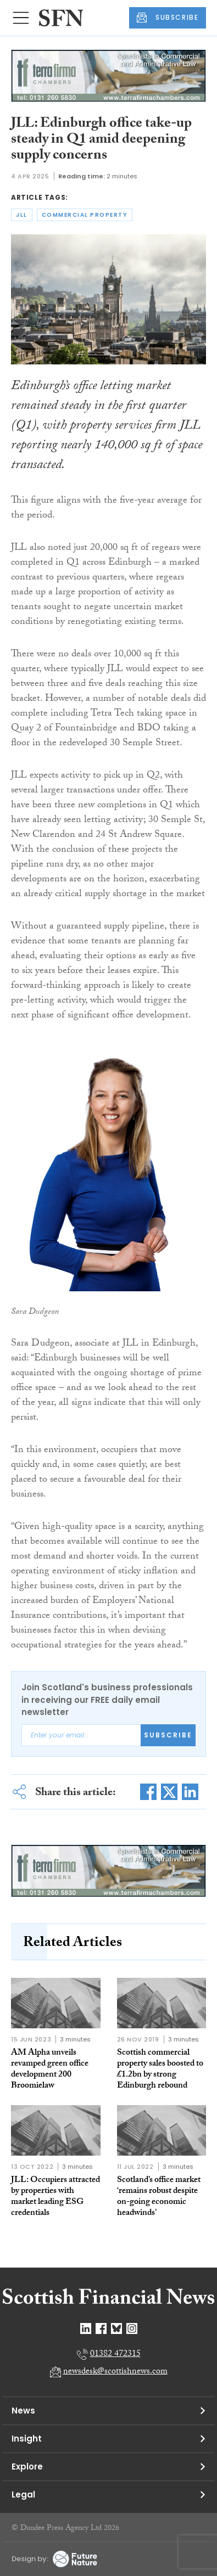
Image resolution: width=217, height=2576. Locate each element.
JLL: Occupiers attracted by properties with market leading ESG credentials (55, 2197)
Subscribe (168, 1735)
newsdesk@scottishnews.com (115, 2372)
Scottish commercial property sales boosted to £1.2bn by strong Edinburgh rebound (160, 2070)
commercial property (85, 215)
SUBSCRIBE (167, 18)
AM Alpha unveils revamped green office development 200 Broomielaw (49, 2070)
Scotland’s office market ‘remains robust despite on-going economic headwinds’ (159, 2197)
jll (21, 215)
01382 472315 (115, 2354)
